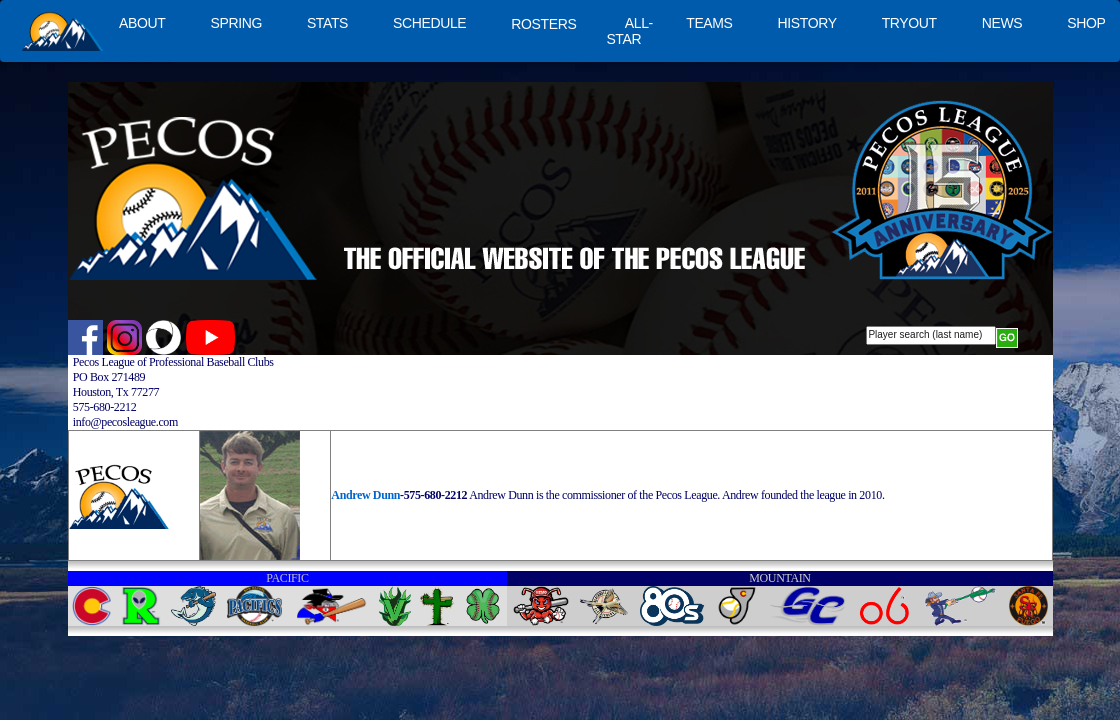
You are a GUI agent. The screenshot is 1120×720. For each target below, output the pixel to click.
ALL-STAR (629, 31)
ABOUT (142, 23)
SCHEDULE (429, 23)
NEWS (1002, 23)
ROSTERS (543, 24)
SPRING (235, 23)
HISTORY (807, 23)
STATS (327, 23)
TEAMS (709, 23)
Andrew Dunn (365, 495)
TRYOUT (909, 23)
